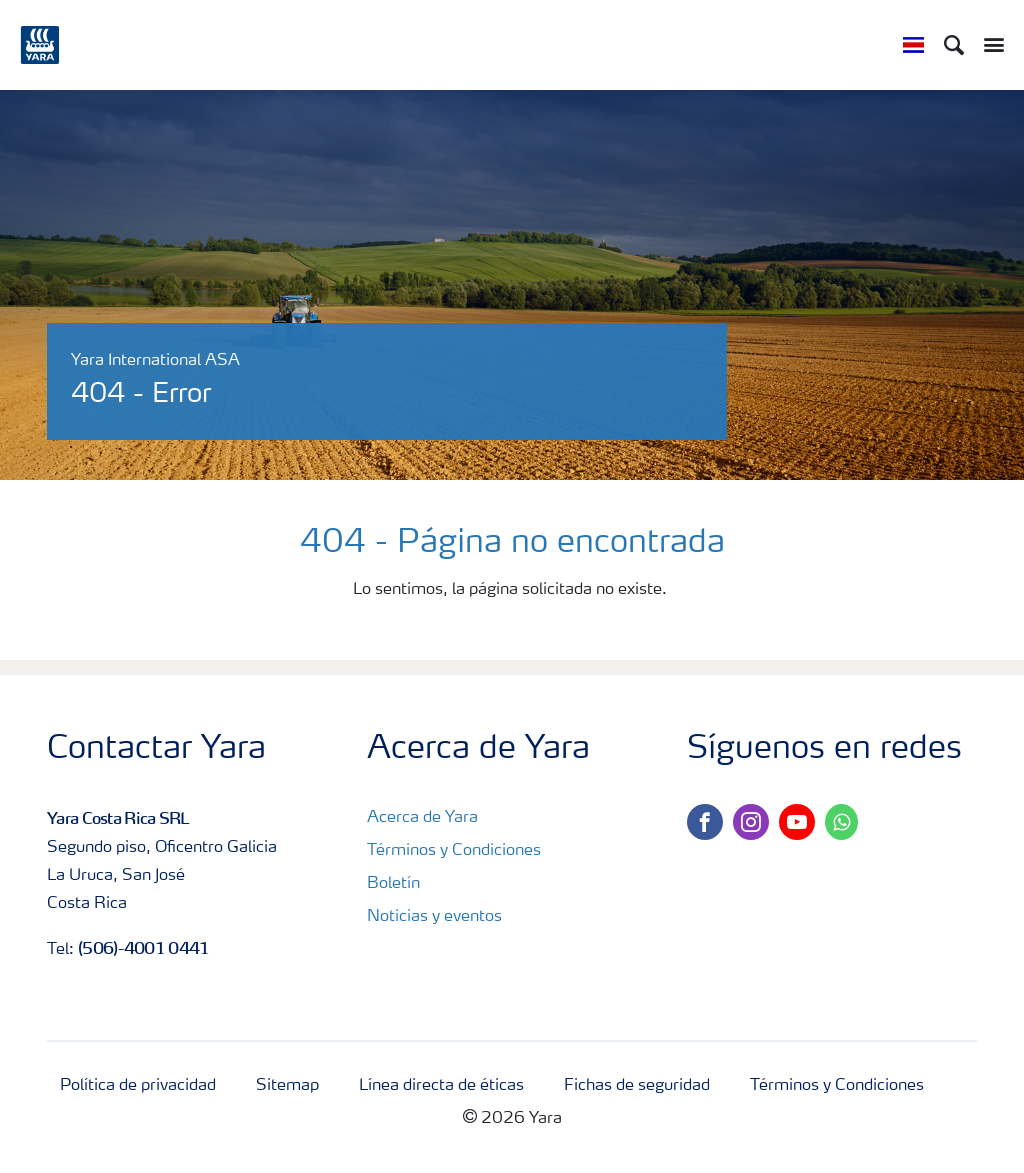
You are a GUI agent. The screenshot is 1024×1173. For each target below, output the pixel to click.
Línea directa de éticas (441, 1086)
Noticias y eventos (434, 917)
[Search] (954, 45)
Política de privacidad (138, 1086)
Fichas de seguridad (637, 1086)
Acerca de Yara (422, 818)
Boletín (393, 884)
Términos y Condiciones (454, 851)
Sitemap (287, 1086)
